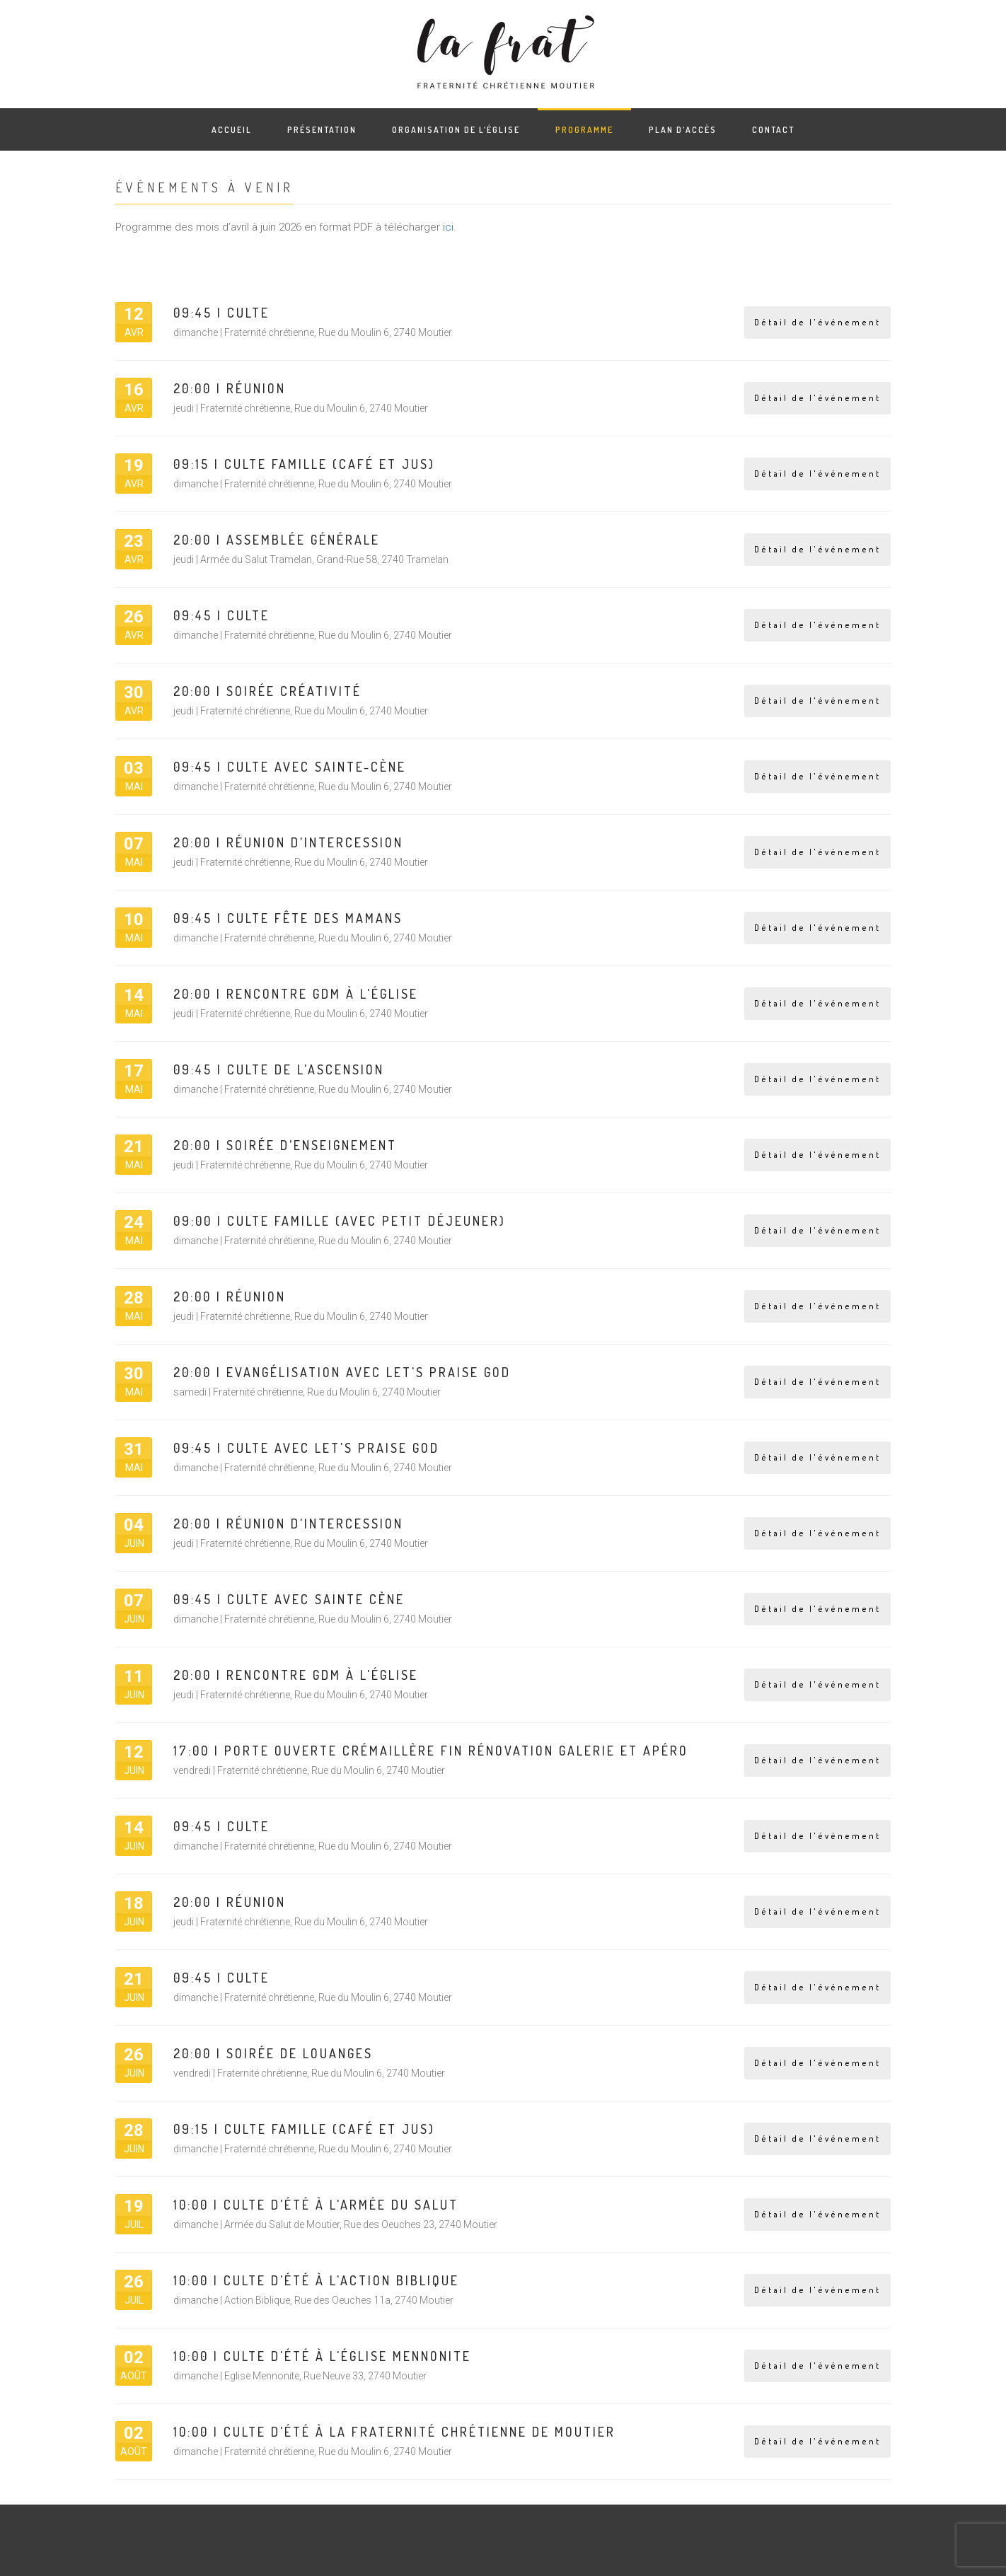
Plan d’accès (683, 129)
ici (448, 227)
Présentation (322, 129)
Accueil (232, 129)
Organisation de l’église (456, 129)
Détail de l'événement (817, 322)
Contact (773, 129)
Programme (584, 129)
